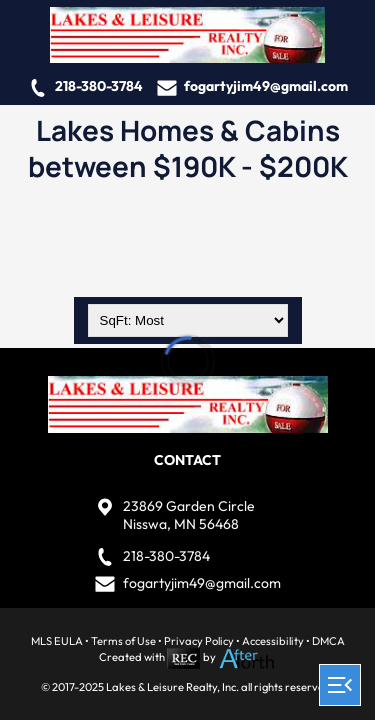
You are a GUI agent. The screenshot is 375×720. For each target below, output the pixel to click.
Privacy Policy (199, 641)
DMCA (328, 641)
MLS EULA (57, 641)
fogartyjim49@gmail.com (266, 86)
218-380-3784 (99, 86)
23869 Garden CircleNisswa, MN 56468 (189, 515)
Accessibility (273, 641)
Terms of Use (123, 641)
